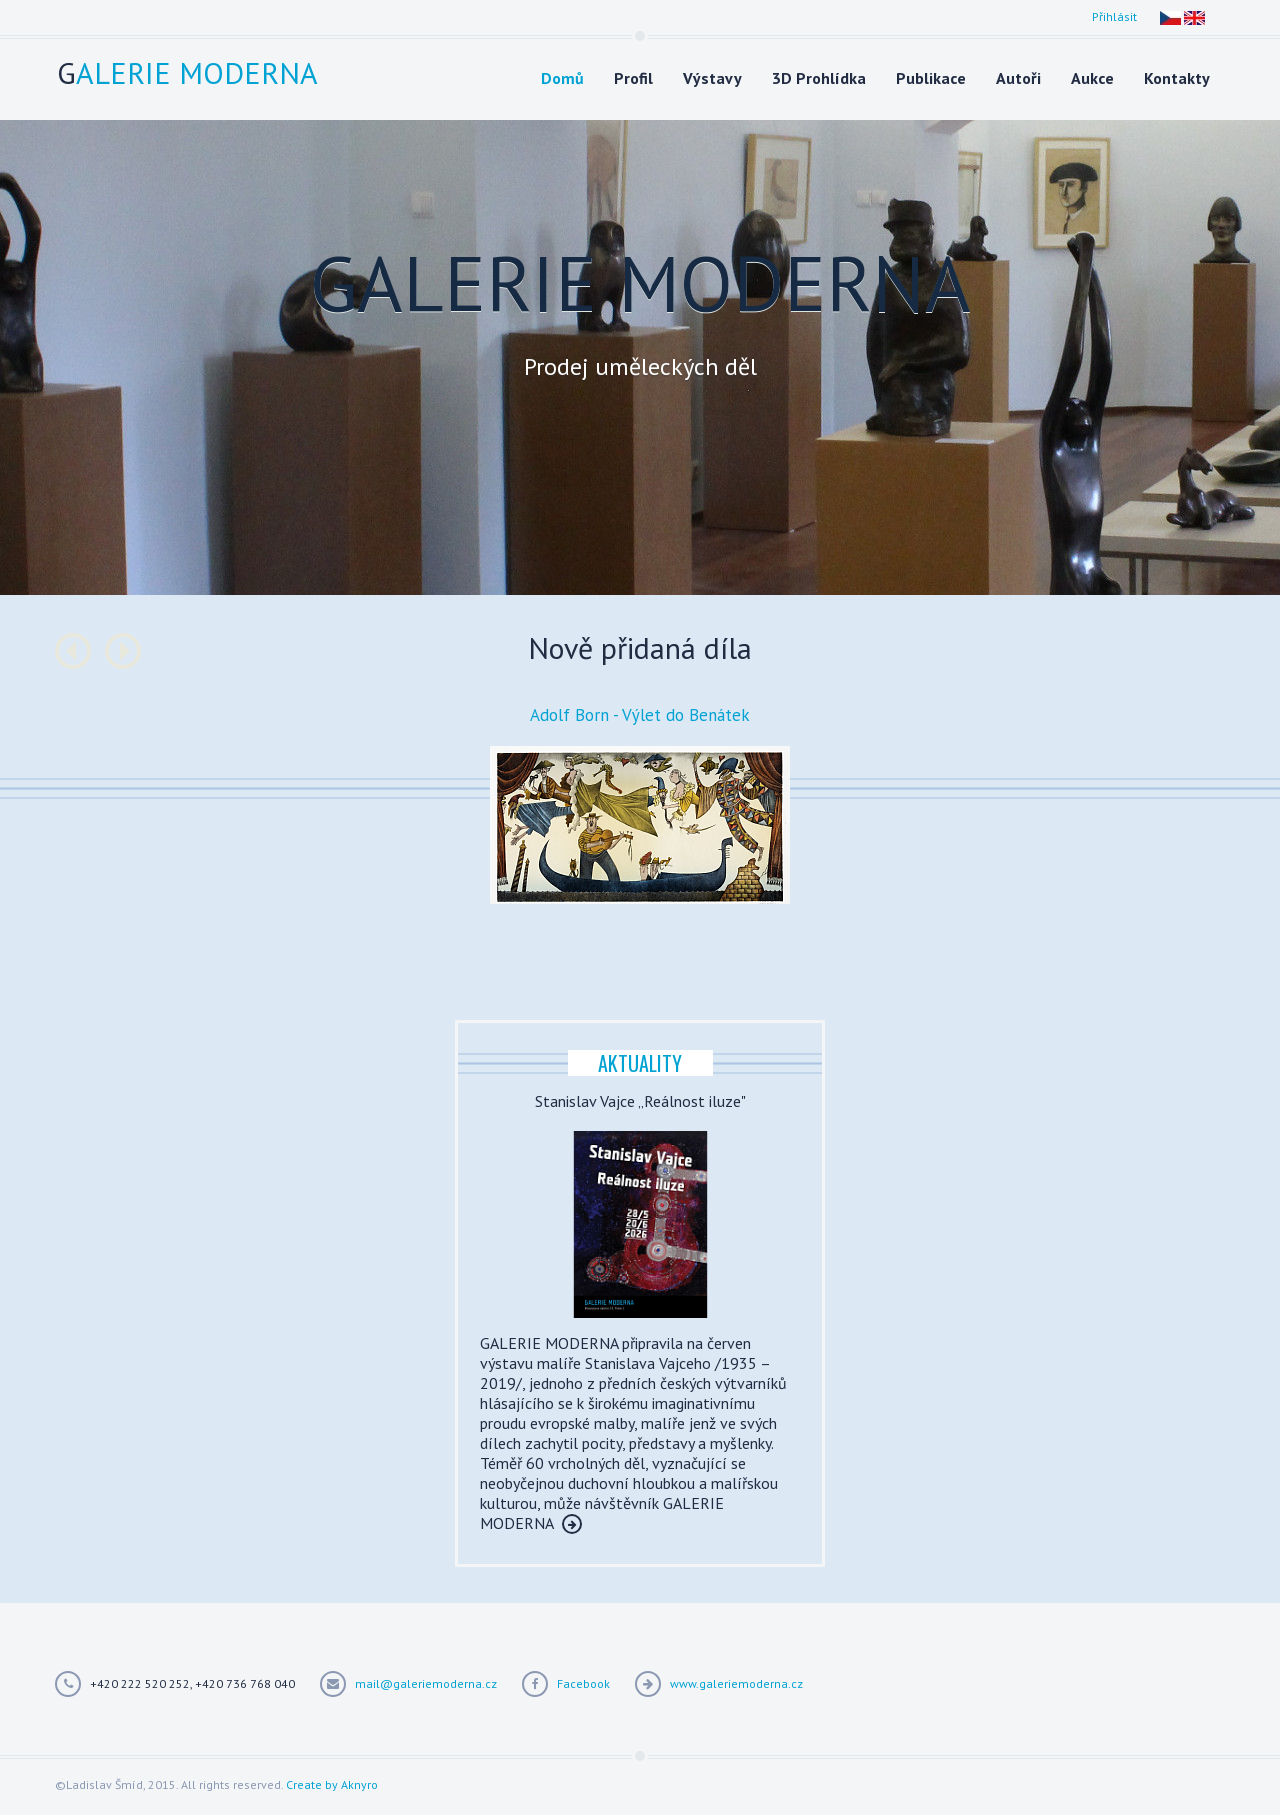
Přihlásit (1114, 16)
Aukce (1092, 78)
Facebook (583, 1683)
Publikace (931, 78)
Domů (562, 78)
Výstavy (712, 78)
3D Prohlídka (819, 78)
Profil (633, 78)
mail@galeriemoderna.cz (426, 1683)
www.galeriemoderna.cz (736, 1683)
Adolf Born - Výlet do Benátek (640, 715)
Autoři (1018, 78)
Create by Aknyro (332, 1784)
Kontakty (1177, 78)
